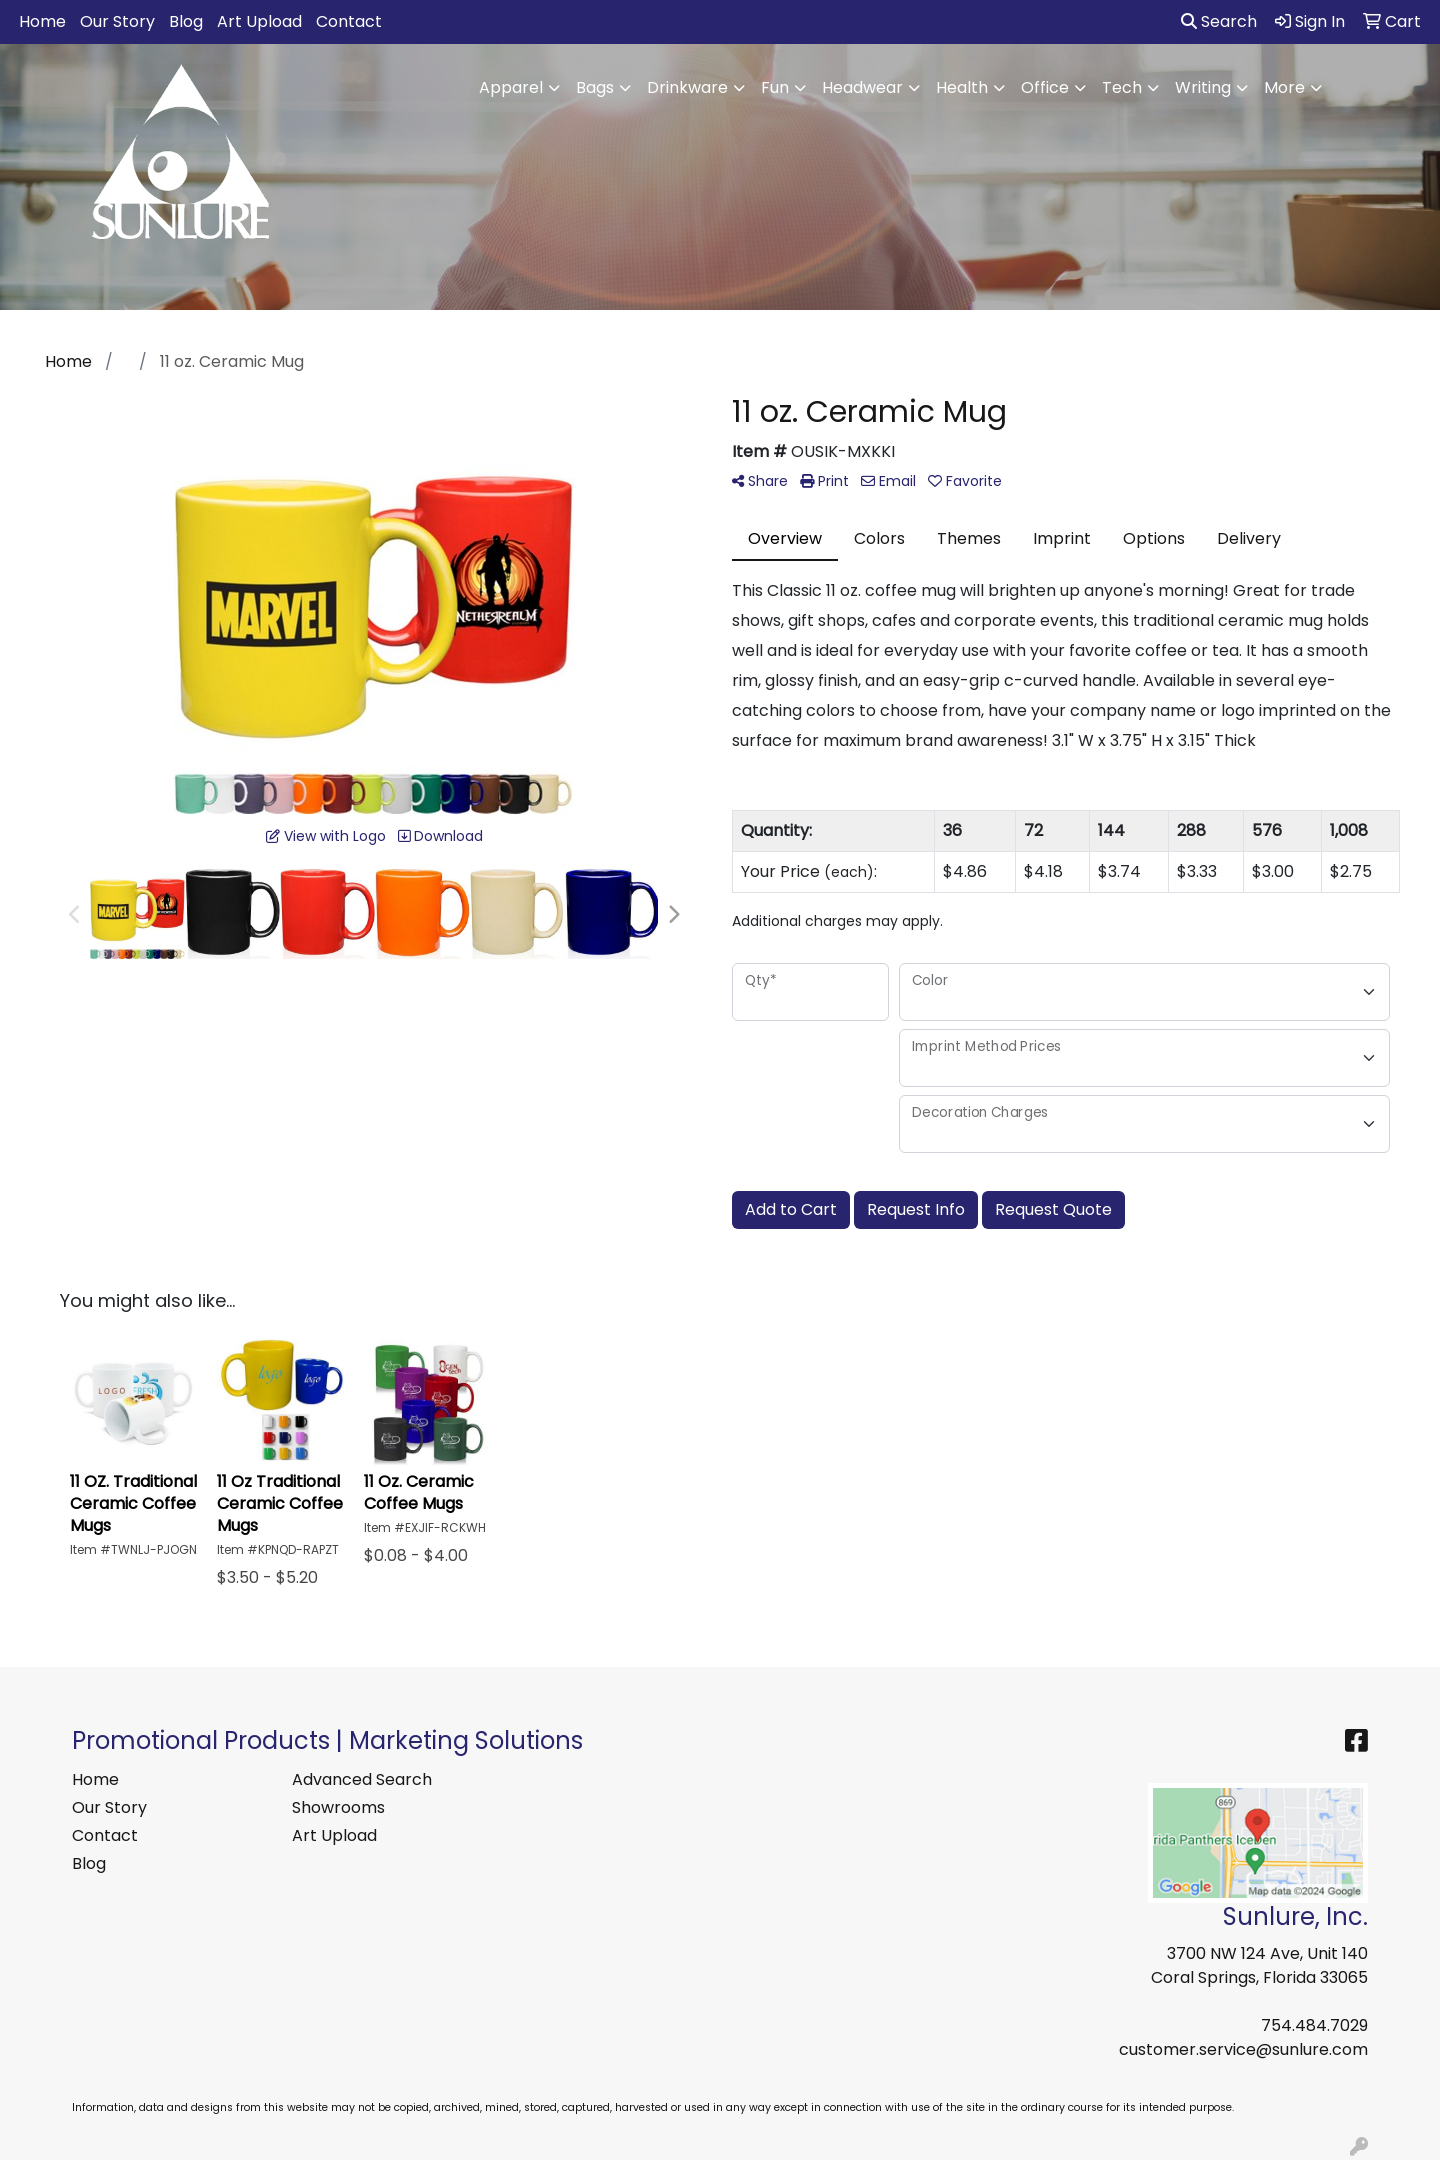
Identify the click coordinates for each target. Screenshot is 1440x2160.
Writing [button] (1203, 87)
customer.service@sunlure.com (1243, 2049)
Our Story (117, 21)
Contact (349, 21)
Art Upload (259, 21)
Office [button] (1045, 87)
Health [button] (962, 87)
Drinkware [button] (687, 87)
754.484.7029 (1314, 2025)
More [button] (1284, 87)
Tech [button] (1122, 87)
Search (1219, 21)
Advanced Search (362, 1779)
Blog (186, 21)
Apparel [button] (511, 87)
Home (42, 21)
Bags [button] (595, 87)
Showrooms (338, 1807)
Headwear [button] (862, 87)
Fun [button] (775, 87)
